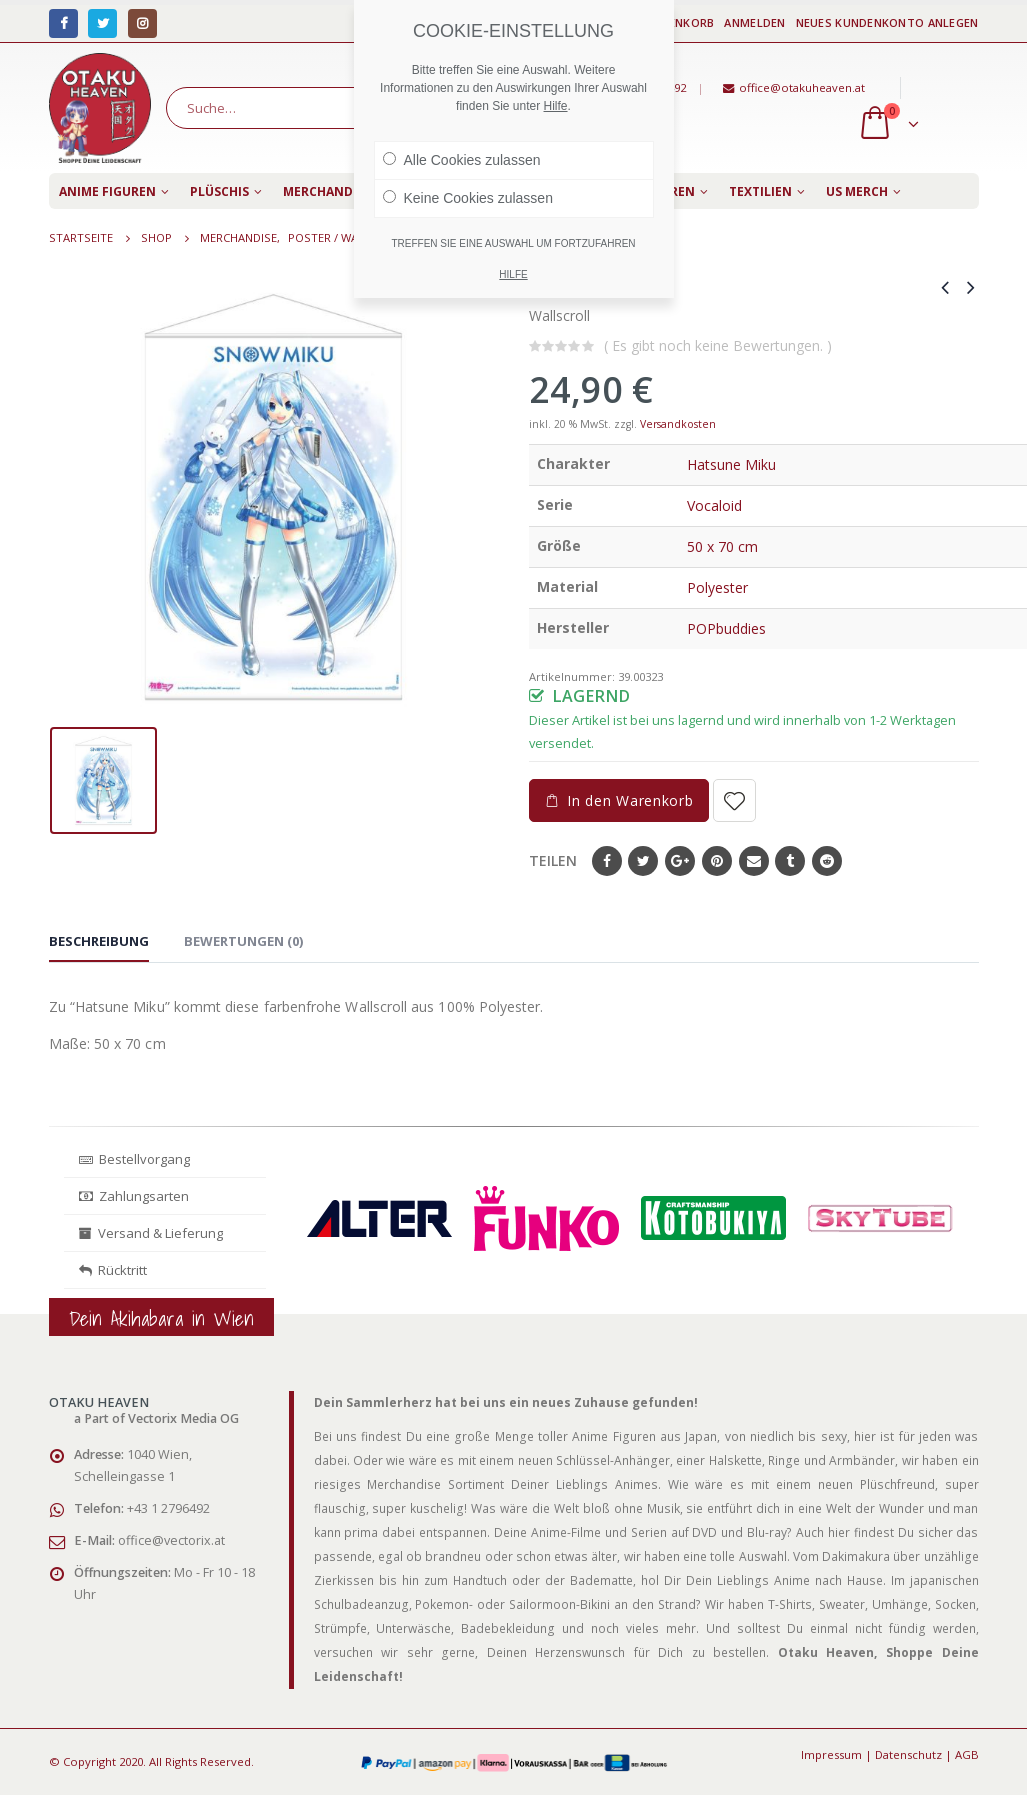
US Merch (857, 191)
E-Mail (754, 861)
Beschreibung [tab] (99, 941)
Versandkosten (678, 424)
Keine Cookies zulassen (468, 198)
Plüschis (219, 191)
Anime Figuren (107, 191)
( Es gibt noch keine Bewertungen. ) (718, 345)
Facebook (607, 861)
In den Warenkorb (630, 800)
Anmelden (754, 22)
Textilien (760, 191)
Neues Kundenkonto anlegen (887, 22)
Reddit (827, 861)
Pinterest (717, 861)
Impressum (831, 1754)
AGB (967, 1754)
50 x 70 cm (722, 546)
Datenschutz (908, 1754)
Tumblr (790, 861)
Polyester (717, 587)
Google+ (680, 861)
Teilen (553, 860)
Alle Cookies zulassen (462, 160)
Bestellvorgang (134, 1159)
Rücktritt (113, 1270)
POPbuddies (726, 628)
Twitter (643, 861)
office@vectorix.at (171, 1540)
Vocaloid (714, 505)
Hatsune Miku (731, 464)
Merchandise (327, 191)
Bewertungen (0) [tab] (243, 941)
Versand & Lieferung (151, 1233)
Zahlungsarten (134, 1196)
